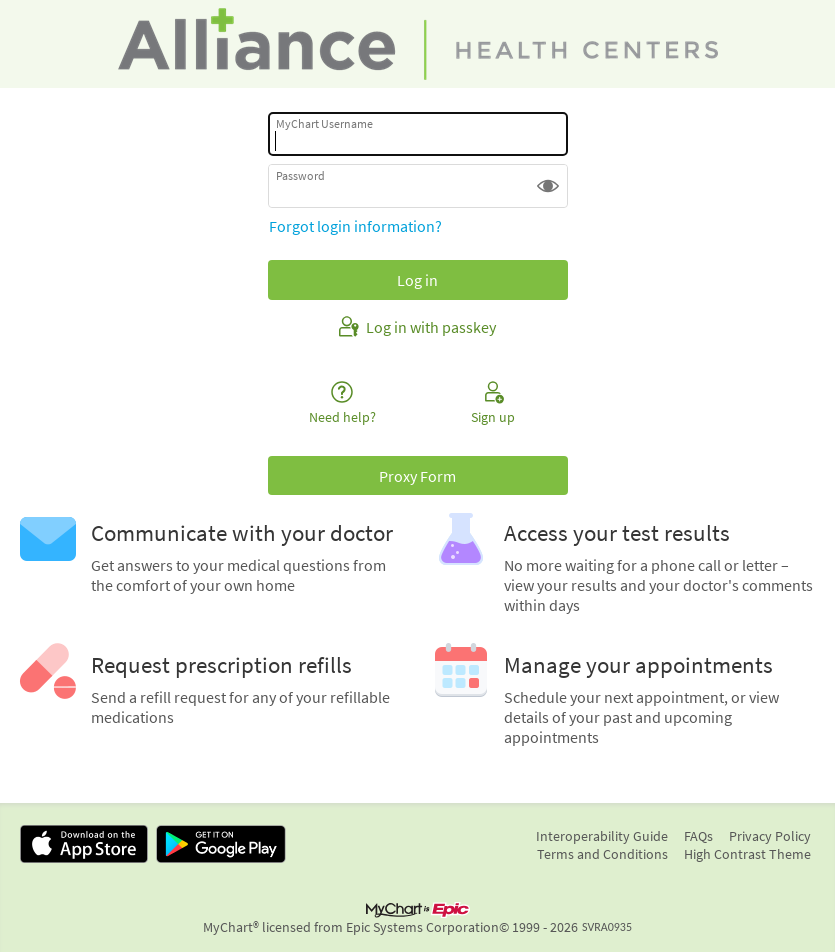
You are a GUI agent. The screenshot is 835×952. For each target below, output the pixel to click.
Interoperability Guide (602, 836)
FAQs (698, 836)
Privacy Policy (770, 836)
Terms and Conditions (602, 854)
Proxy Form (417, 476)
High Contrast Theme (747, 854)
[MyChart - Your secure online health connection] (418, 44)
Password (300, 175)
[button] (548, 186)
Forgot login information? (355, 226)
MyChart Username (324, 123)
